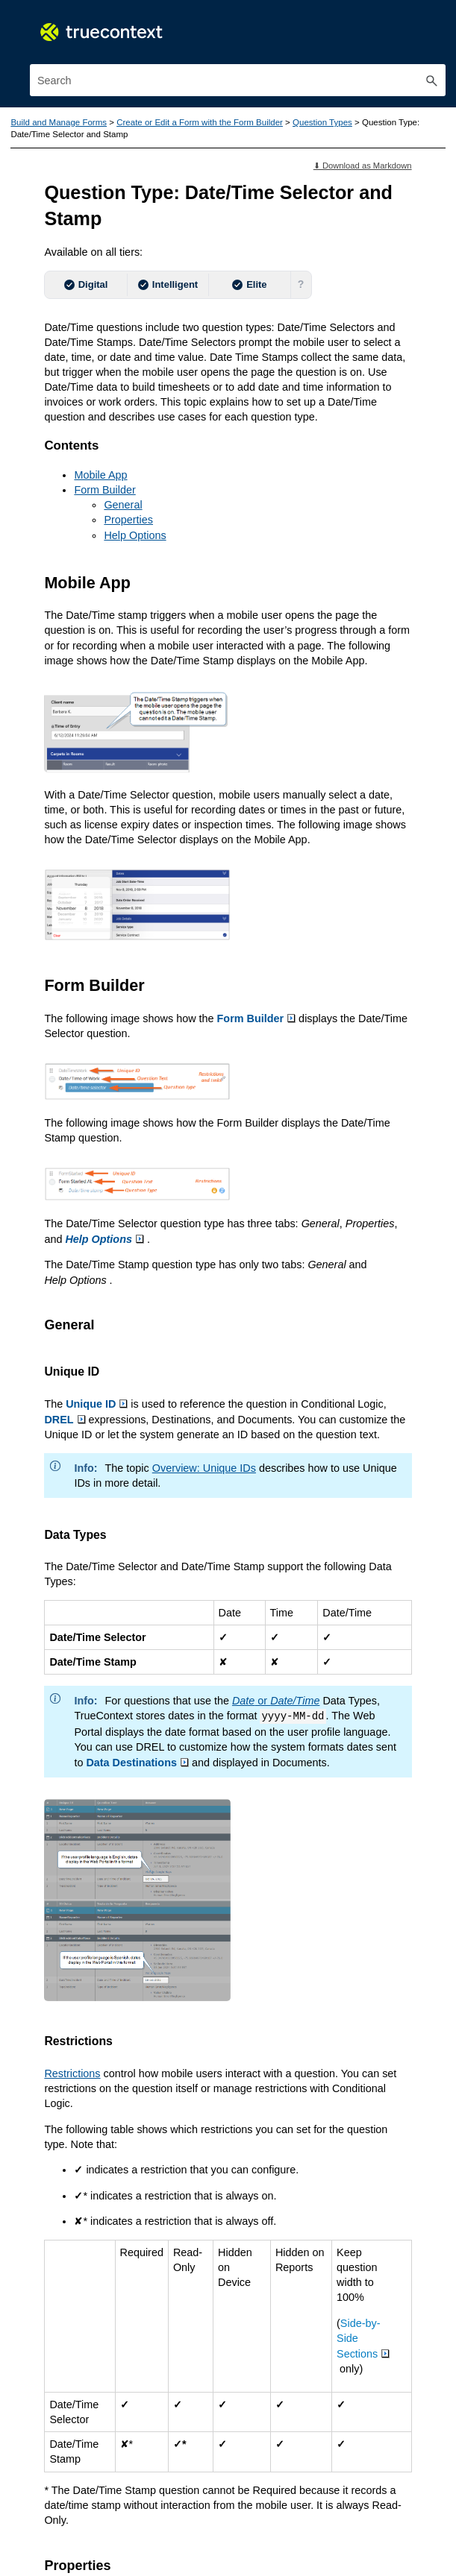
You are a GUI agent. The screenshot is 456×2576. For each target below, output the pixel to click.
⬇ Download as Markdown (362, 165)
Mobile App (100, 473)
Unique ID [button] (97, 1400)
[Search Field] (238, 80)
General (123, 504)
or (275, 1696)
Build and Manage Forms (58, 122)
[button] (432, 80)
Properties (128, 519)
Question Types (320, 122)
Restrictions (72, 2070)
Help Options (135, 534)
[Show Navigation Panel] (437, 26)
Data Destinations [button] (137, 1760)
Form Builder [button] (255, 1015)
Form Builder (104, 489)
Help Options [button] (104, 1236)
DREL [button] (64, 1416)
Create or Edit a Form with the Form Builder (199, 122)
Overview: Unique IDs (203, 1464)
